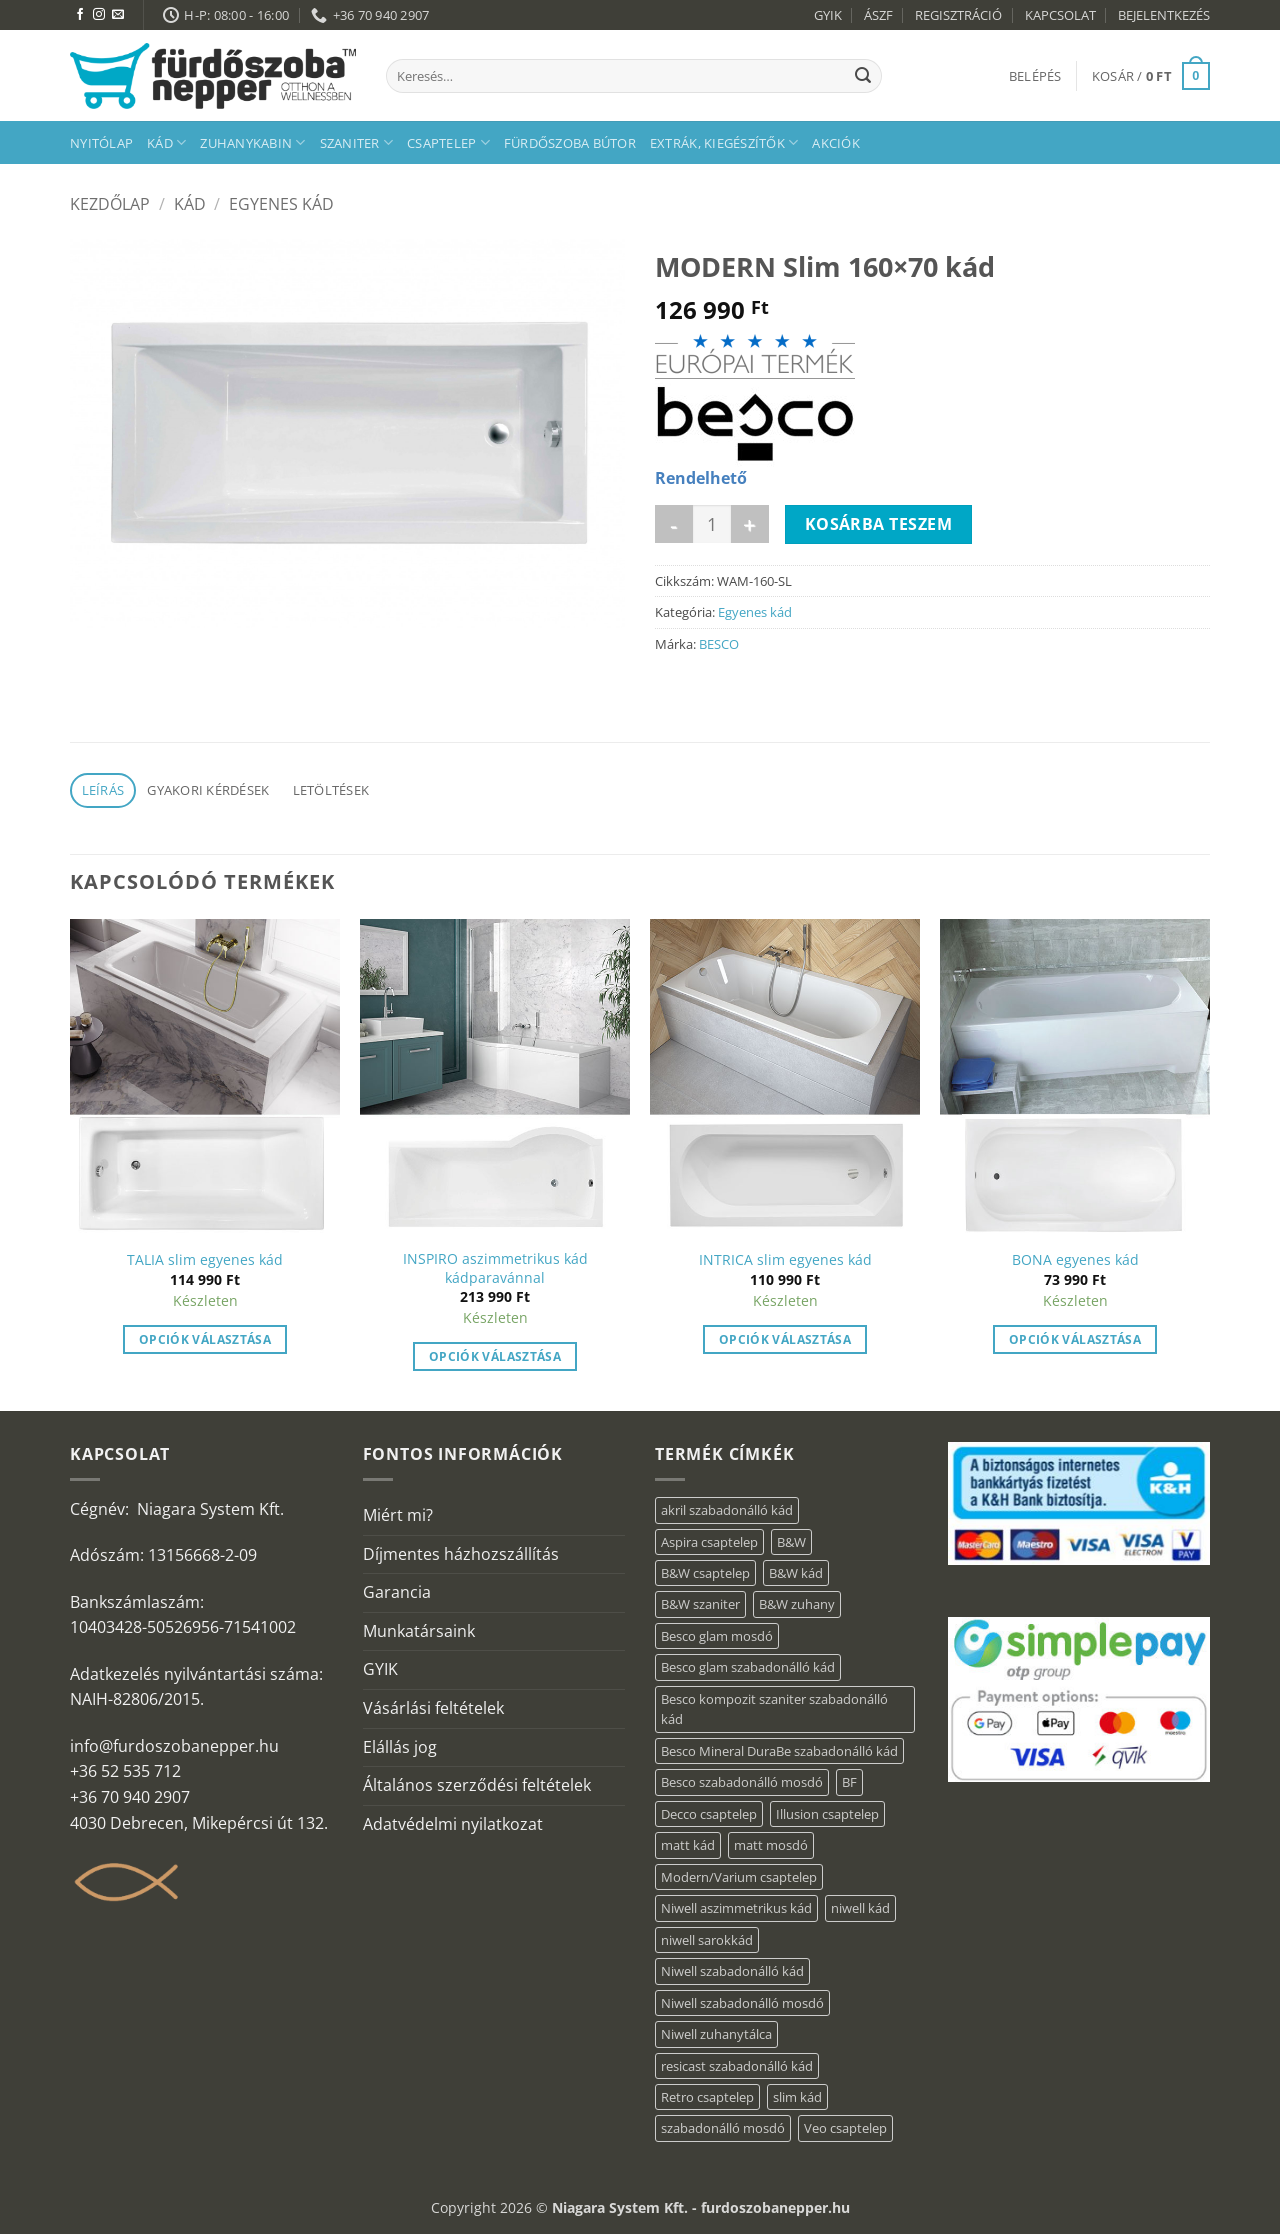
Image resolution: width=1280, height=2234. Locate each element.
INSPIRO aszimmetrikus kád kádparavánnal (495, 1268)
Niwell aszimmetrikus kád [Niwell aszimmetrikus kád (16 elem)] (736, 1908)
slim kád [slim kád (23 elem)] (797, 2097)
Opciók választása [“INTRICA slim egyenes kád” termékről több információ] (785, 1339)
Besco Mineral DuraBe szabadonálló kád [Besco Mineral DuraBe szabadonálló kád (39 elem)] (779, 1751)
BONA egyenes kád (1075, 1260)
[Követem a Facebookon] (80, 15)
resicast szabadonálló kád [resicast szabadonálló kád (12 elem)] (737, 2066)
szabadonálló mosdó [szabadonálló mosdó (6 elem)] (723, 2128)
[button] (1035, 76)
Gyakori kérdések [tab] (208, 790)
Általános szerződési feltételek (477, 1785)
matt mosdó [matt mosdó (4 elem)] (771, 1845)
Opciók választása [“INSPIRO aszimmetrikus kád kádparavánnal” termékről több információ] (495, 1356)
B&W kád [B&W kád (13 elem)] (796, 1573)
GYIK (828, 15)
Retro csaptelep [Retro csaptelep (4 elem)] (707, 2097)
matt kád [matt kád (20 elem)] (688, 1845)
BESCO (719, 644)
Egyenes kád (281, 204)
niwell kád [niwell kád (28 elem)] (860, 1908)
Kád (166, 142)
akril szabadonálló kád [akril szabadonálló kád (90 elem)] (727, 1510)
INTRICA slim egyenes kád (785, 1260)
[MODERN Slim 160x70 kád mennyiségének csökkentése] (674, 524)
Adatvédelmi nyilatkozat (453, 1824)
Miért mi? (398, 1515)
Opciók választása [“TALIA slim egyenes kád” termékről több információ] (205, 1339)
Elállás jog (400, 1747)
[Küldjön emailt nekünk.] (118, 15)
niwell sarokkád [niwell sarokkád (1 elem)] (707, 1940)
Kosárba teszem (879, 524)
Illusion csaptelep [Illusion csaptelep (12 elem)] (827, 1814)
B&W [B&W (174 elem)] (791, 1542)
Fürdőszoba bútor (570, 143)
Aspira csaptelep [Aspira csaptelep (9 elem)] (709, 1542)
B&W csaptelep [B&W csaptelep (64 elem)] (705, 1573)
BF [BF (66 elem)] (849, 1782)
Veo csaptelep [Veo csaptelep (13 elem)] (845, 2128)
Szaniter (357, 142)
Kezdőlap (110, 204)
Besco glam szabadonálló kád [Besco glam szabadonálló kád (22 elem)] (748, 1667)
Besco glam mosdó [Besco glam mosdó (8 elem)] (717, 1636)
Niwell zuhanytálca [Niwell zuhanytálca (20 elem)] (716, 2034)
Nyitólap (101, 143)
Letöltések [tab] (331, 790)
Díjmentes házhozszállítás (461, 1554)
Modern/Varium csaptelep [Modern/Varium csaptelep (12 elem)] (739, 1877)
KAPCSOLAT (1060, 15)
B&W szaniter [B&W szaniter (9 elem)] (700, 1604)
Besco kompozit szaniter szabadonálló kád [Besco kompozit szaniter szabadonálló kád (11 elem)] (774, 1709)
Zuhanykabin (252, 142)
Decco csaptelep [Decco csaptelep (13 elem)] (709, 1814)
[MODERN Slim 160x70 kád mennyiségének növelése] (750, 524)
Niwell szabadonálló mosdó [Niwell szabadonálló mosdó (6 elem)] (742, 2003)
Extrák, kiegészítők (724, 142)
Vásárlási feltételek (433, 1708)
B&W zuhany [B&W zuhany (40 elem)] (797, 1604)
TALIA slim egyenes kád (205, 1260)
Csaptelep (448, 142)
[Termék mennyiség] (712, 524)
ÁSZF (878, 15)
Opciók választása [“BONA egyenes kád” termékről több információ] (1075, 1339)
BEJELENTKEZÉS (1164, 15)
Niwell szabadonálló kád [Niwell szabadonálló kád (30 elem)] (732, 1971)
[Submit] (863, 76)
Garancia (397, 1592)
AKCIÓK (836, 143)
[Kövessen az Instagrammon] (99, 15)
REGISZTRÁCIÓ (958, 15)
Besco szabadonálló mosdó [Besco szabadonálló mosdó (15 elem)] (742, 1782)
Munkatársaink (419, 1631)
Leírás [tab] (103, 790)
